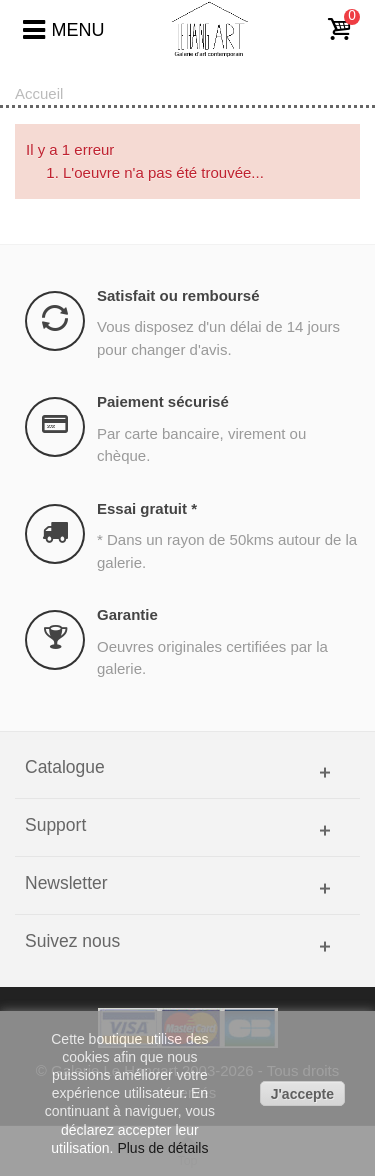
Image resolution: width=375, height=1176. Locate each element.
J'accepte (302, 1094)
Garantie (127, 614)
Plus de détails (162, 1148)
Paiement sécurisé (163, 401)
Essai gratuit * (147, 508)
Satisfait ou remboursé (178, 295)
